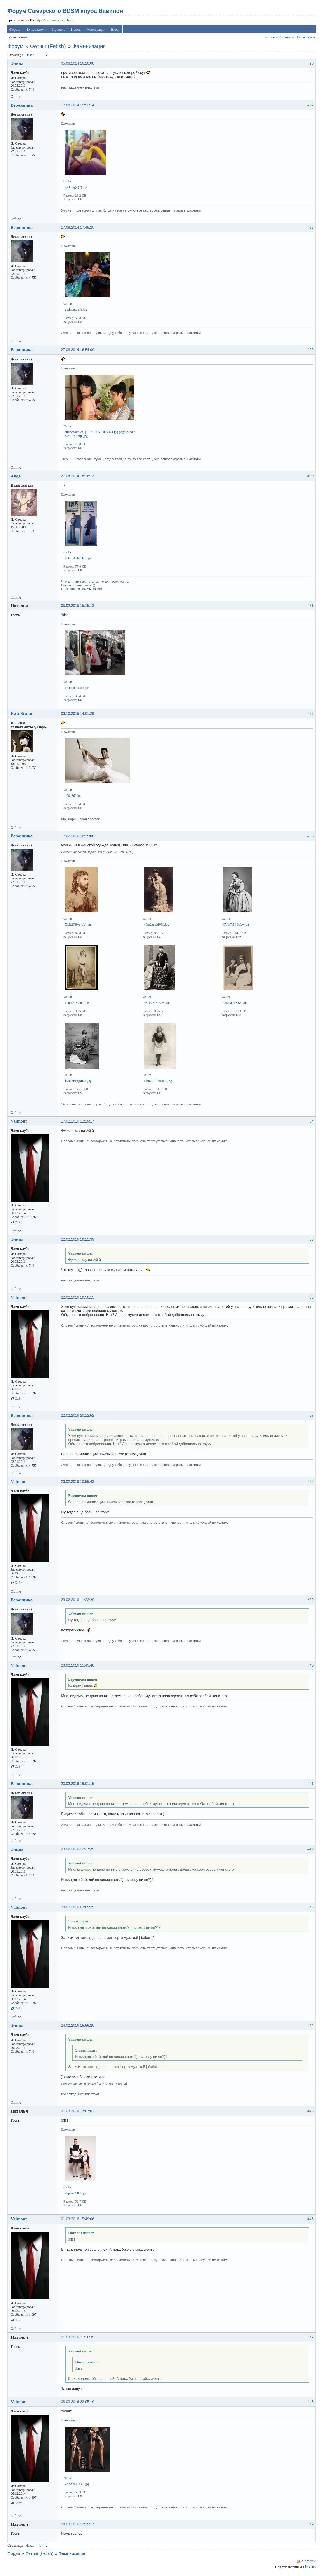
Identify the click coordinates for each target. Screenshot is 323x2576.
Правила (59, 30)
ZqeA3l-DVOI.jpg (77, 2484)
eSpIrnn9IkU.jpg (76, 2193)
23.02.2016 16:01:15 (77, 1784)
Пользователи (36, 30)
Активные (286, 38)
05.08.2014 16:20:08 (77, 64)
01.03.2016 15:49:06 (77, 2220)
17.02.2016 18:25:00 (77, 836)
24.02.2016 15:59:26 (77, 2026)
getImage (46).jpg (77, 688)
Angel (16, 476)
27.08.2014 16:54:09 (77, 350)
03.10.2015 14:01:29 (77, 714)
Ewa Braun (22, 714)
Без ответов (305, 38)
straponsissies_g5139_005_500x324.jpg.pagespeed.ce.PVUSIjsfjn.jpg (100, 434)
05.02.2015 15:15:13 (77, 606)
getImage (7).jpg (76, 187)
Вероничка (22, 105)
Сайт (18, 1223)
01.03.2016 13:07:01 (77, 2112)
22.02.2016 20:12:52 (77, 1416)
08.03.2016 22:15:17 (77, 2525)
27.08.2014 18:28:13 (77, 477)
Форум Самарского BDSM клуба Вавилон (65, 11)
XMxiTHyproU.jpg (78, 925)
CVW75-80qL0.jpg (236, 925)
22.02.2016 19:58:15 (77, 1298)
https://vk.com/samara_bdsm (55, 21)
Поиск (76, 30)
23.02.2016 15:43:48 (77, 1666)
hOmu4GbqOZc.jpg (78, 558)
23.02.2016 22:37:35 (77, 1850)
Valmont (19, 1121)
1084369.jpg (73, 796)
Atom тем (308, 2562)
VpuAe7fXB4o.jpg (236, 1003)
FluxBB (308, 2567)
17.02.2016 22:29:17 (77, 1122)
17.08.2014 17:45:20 (77, 228)
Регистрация (96, 30)
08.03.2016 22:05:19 (77, 2402)
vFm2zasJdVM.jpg (157, 925)
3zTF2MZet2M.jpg (157, 1003)
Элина (17, 63)
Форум (14, 30)
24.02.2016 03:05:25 (77, 1908)
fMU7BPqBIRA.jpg (78, 1081)
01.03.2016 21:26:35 (77, 2338)
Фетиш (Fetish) (48, 47)
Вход (115, 30)
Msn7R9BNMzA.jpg (158, 1081)
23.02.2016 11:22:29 (77, 1600)
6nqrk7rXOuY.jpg (77, 1003)
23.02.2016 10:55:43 (77, 1482)
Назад (30, 55)
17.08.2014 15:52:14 (77, 105)
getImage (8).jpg (76, 310)
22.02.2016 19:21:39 (77, 1240)
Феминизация (89, 47)
